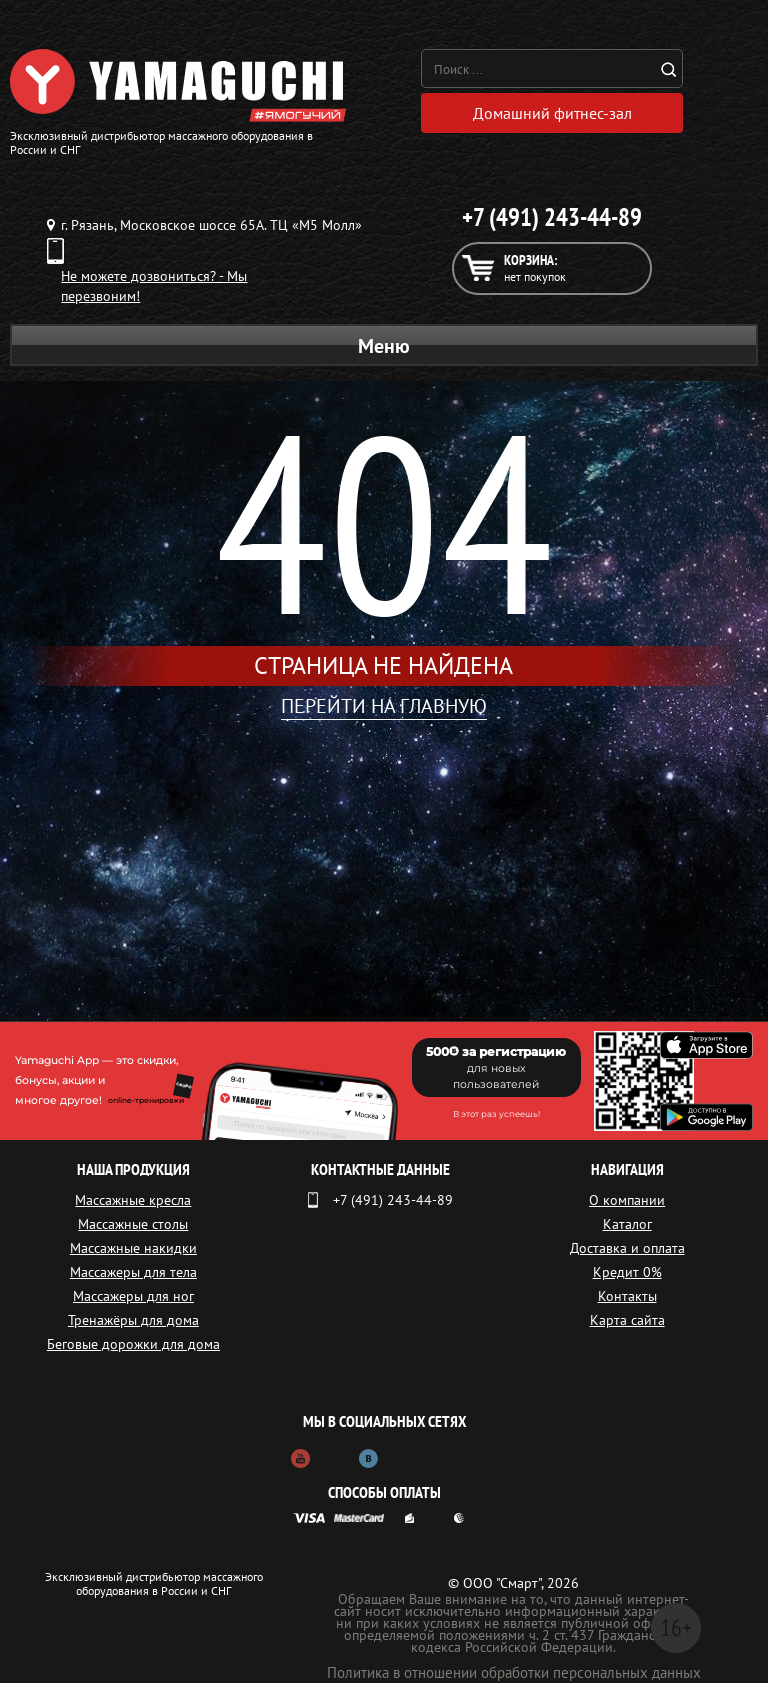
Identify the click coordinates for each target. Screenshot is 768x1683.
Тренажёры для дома (133, 1320)
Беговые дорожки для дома (133, 1344)
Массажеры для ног (133, 1296)
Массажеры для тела (133, 1272)
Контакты (627, 1296)
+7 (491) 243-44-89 (552, 217)
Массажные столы (133, 1224)
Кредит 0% (627, 1272)
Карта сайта (627, 1320)
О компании (627, 1200)
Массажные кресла (133, 1200)
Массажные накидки (133, 1248)
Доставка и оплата (627, 1248)
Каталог (627, 1224)
